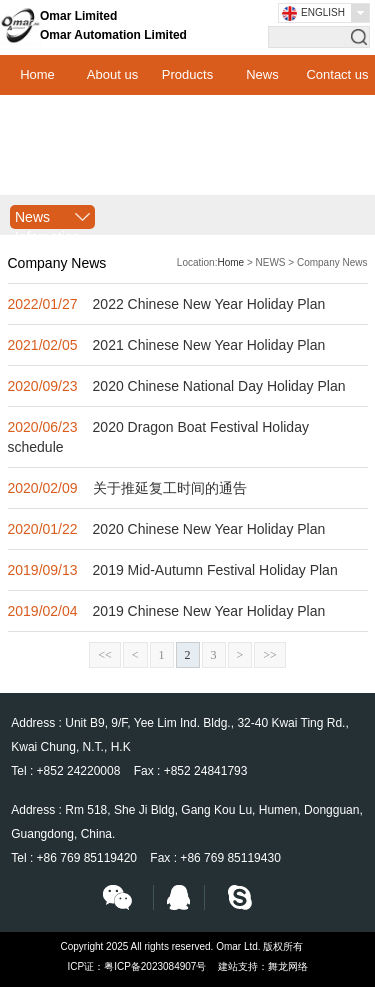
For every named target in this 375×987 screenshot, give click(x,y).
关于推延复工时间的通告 (170, 488)
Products (187, 74)
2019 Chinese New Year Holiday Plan (209, 611)
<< (105, 655)
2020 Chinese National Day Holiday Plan (219, 386)
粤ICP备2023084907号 (155, 966)
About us (112, 74)
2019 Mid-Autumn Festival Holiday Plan (215, 570)
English (323, 12)
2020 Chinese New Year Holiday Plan (209, 529)
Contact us (337, 74)
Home (37, 74)
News (262, 74)
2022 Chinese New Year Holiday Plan (209, 304)
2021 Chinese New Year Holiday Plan (209, 345)
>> (270, 655)
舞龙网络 (288, 966)
